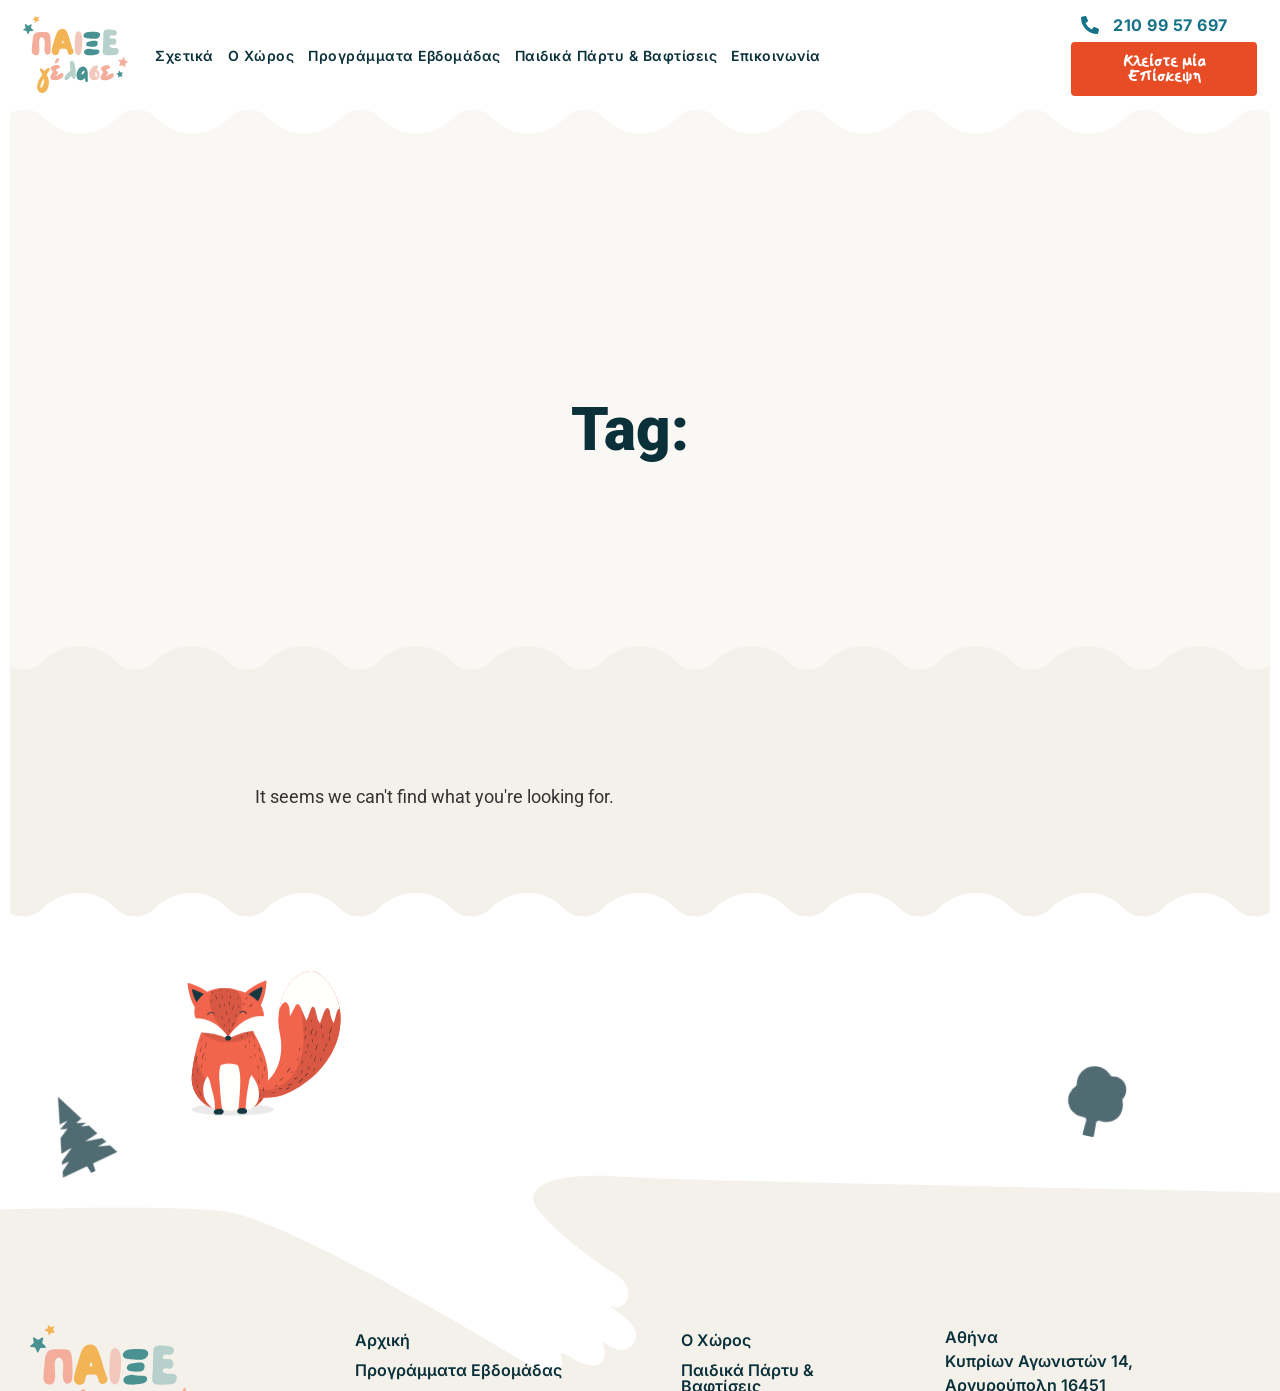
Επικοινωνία (776, 55)
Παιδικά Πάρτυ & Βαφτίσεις (616, 55)
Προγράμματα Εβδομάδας (404, 55)
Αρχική (382, 1340)
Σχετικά (184, 55)
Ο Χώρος (261, 55)
